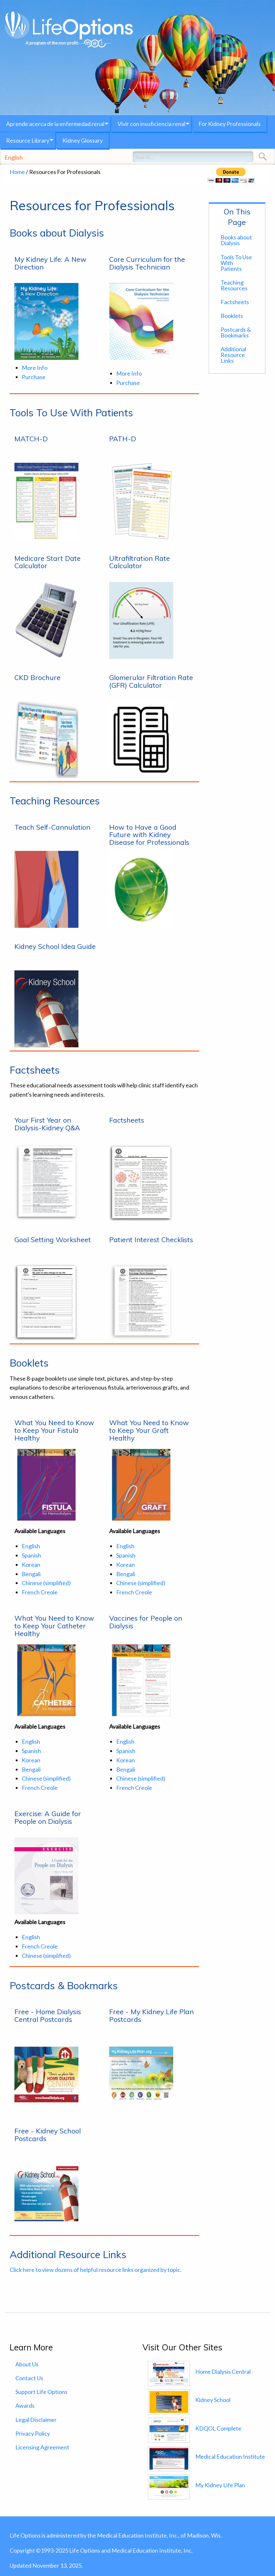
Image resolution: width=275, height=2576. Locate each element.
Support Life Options (41, 2391)
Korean (31, 1564)
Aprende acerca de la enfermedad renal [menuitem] (55, 123)
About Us (26, 2364)
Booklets (232, 315)
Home (17, 171)
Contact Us (29, 2377)
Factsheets (235, 301)
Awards (25, 2405)
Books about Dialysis (236, 240)
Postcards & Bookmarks (236, 332)
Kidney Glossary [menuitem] (82, 140)
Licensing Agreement (42, 2447)
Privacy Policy (32, 2433)
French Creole (40, 1592)
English (13, 157)
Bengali (31, 1573)
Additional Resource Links (233, 354)
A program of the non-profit (69, 43)
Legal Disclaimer (36, 2419)
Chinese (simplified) (46, 1582)
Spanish (31, 1555)
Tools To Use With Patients (236, 262)
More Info (34, 367)
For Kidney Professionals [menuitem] (229, 123)
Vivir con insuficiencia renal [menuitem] (151, 123)
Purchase (33, 376)
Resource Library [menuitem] (27, 140)
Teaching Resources (234, 285)
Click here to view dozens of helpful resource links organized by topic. (96, 2269)
